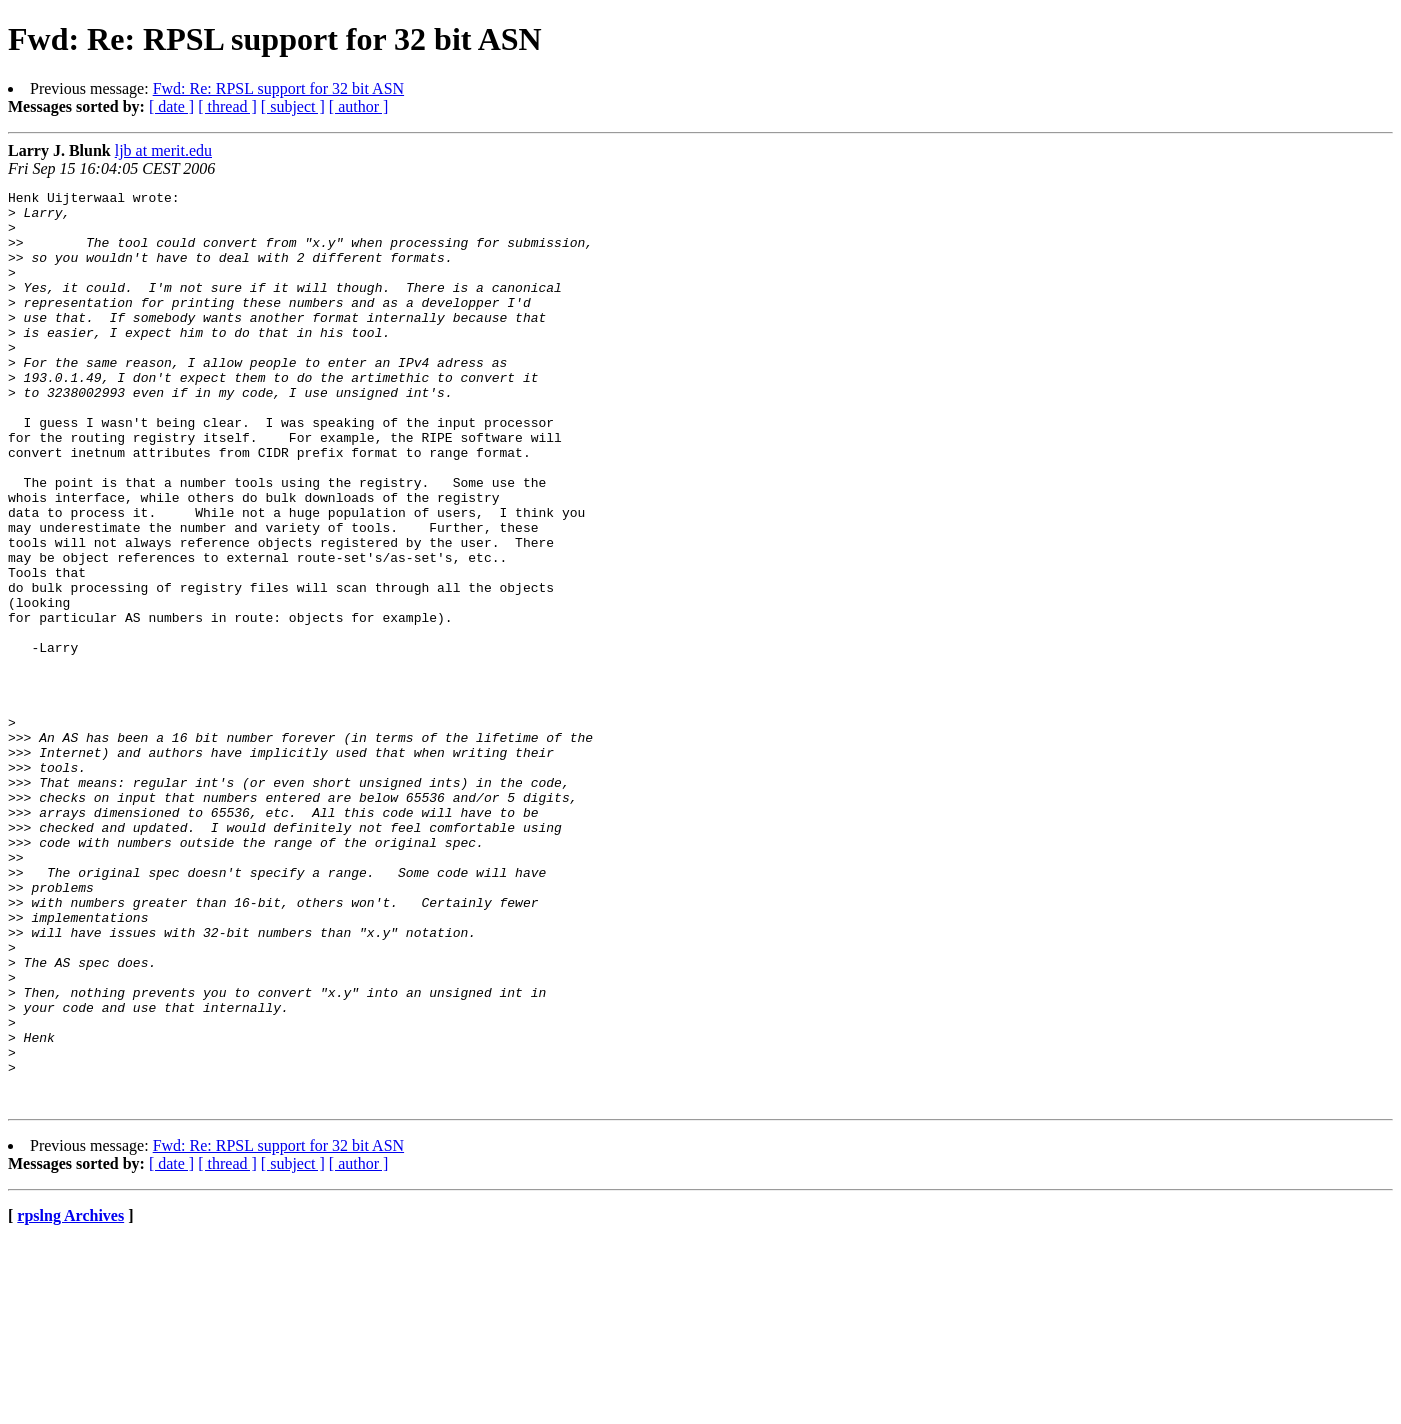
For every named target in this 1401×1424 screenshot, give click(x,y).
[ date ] (171, 106)
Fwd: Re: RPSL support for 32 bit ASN (278, 88)
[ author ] (359, 106)
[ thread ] (227, 106)
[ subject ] (293, 106)
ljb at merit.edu (163, 150)
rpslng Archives (70, 1398)
